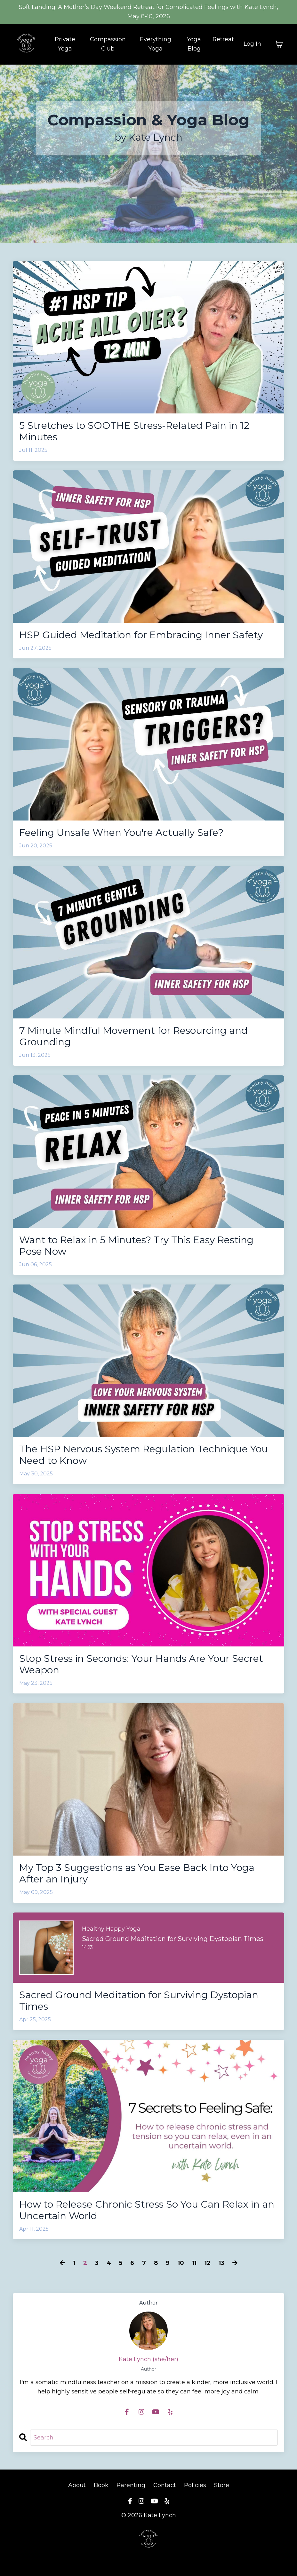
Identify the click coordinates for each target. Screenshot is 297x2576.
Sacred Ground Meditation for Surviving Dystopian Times (138, 2000)
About (77, 2485)
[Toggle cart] (279, 44)
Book (101, 2485)
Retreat (223, 39)
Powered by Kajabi (148, 2560)
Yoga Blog (194, 44)
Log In (252, 43)
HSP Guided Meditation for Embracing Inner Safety (141, 635)
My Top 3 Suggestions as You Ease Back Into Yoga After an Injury (136, 1873)
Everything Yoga (155, 44)
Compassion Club (108, 44)
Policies (195, 2485)
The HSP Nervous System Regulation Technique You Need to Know (143, 1454)
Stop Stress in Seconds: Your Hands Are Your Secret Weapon (141, 1664)
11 (194, 2262)
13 (221, 2262)
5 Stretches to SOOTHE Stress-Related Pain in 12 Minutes (134, 431)
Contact (164, 2485)
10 (181, 2262)
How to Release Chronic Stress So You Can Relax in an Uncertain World (146, 2210)
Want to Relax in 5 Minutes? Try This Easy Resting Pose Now (136, 1245)
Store (221, 2485)
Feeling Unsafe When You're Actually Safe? (121, 832)
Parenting (130, 2485)
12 (208, 2262)
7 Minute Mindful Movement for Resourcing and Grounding (133, 1036)
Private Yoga (65, 44)
